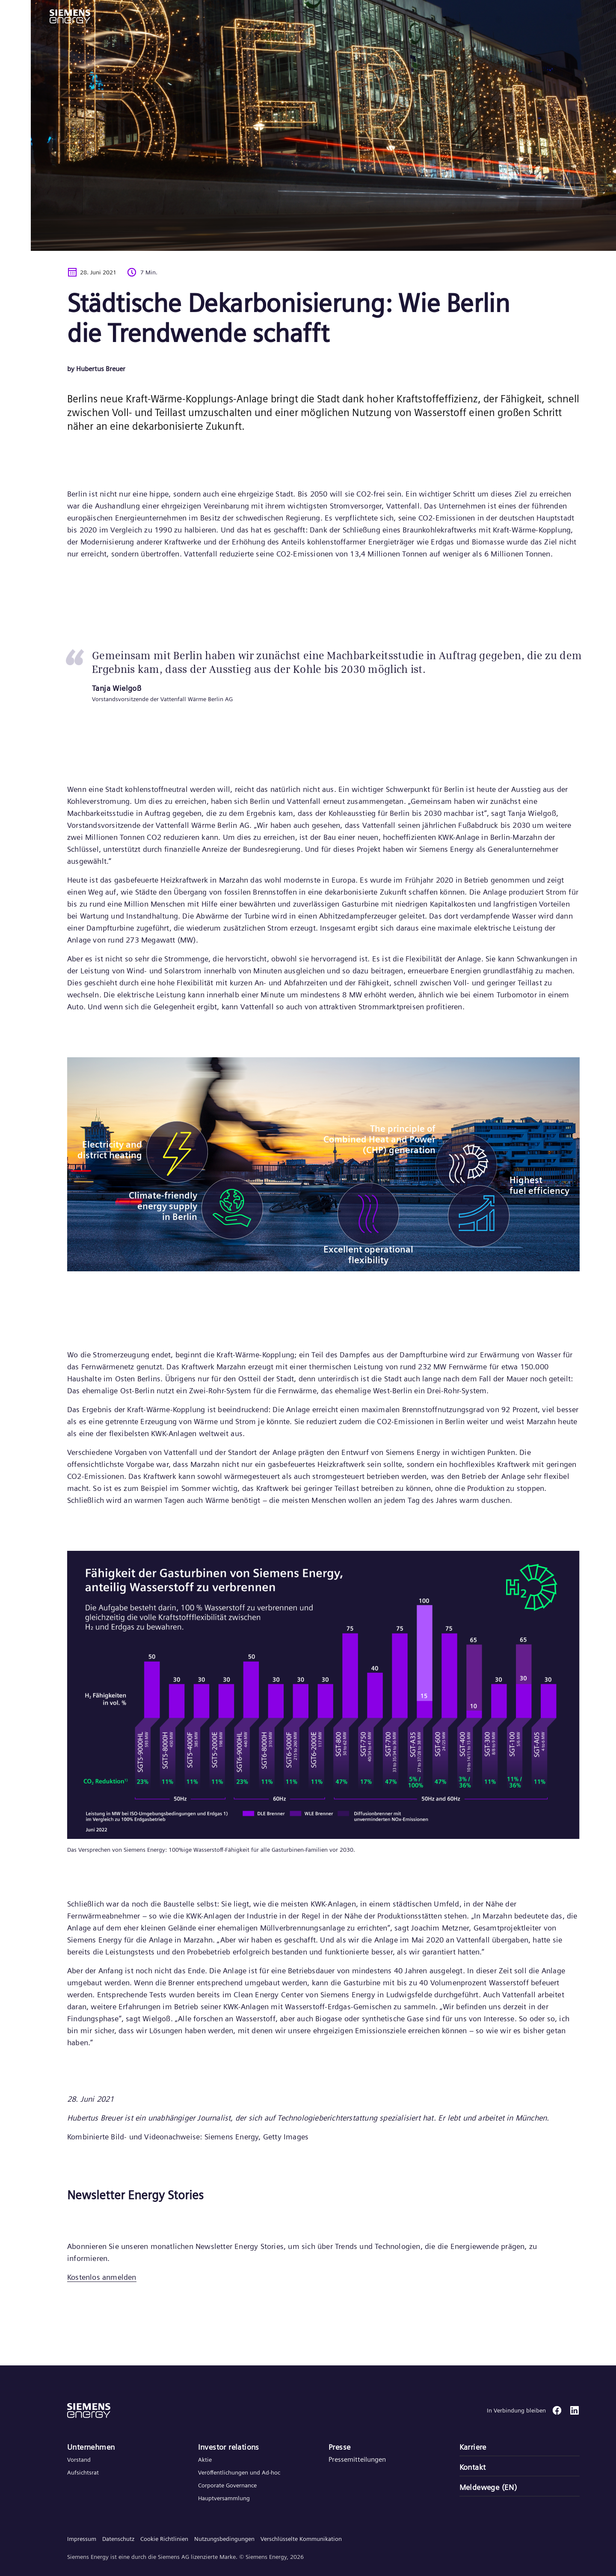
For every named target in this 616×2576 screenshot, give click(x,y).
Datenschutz (118, 2538)
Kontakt (472, 2467)
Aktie (205, 2459)
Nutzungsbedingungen (224, 2538)
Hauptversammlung (224, 2498)
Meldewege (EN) (488, 2487)
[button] (70, 16)
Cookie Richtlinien (164, 2538)
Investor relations (228, 2446)
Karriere (472, 2446)
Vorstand (79, 2459)
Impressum (81, 2538)
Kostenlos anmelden (101, 2277)
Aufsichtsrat (83, 2472)
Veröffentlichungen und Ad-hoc (239, 2472)
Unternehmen (91, 2446)
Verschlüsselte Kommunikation (301, 2538)
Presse (339, 2446)
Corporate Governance (227, 2485)
